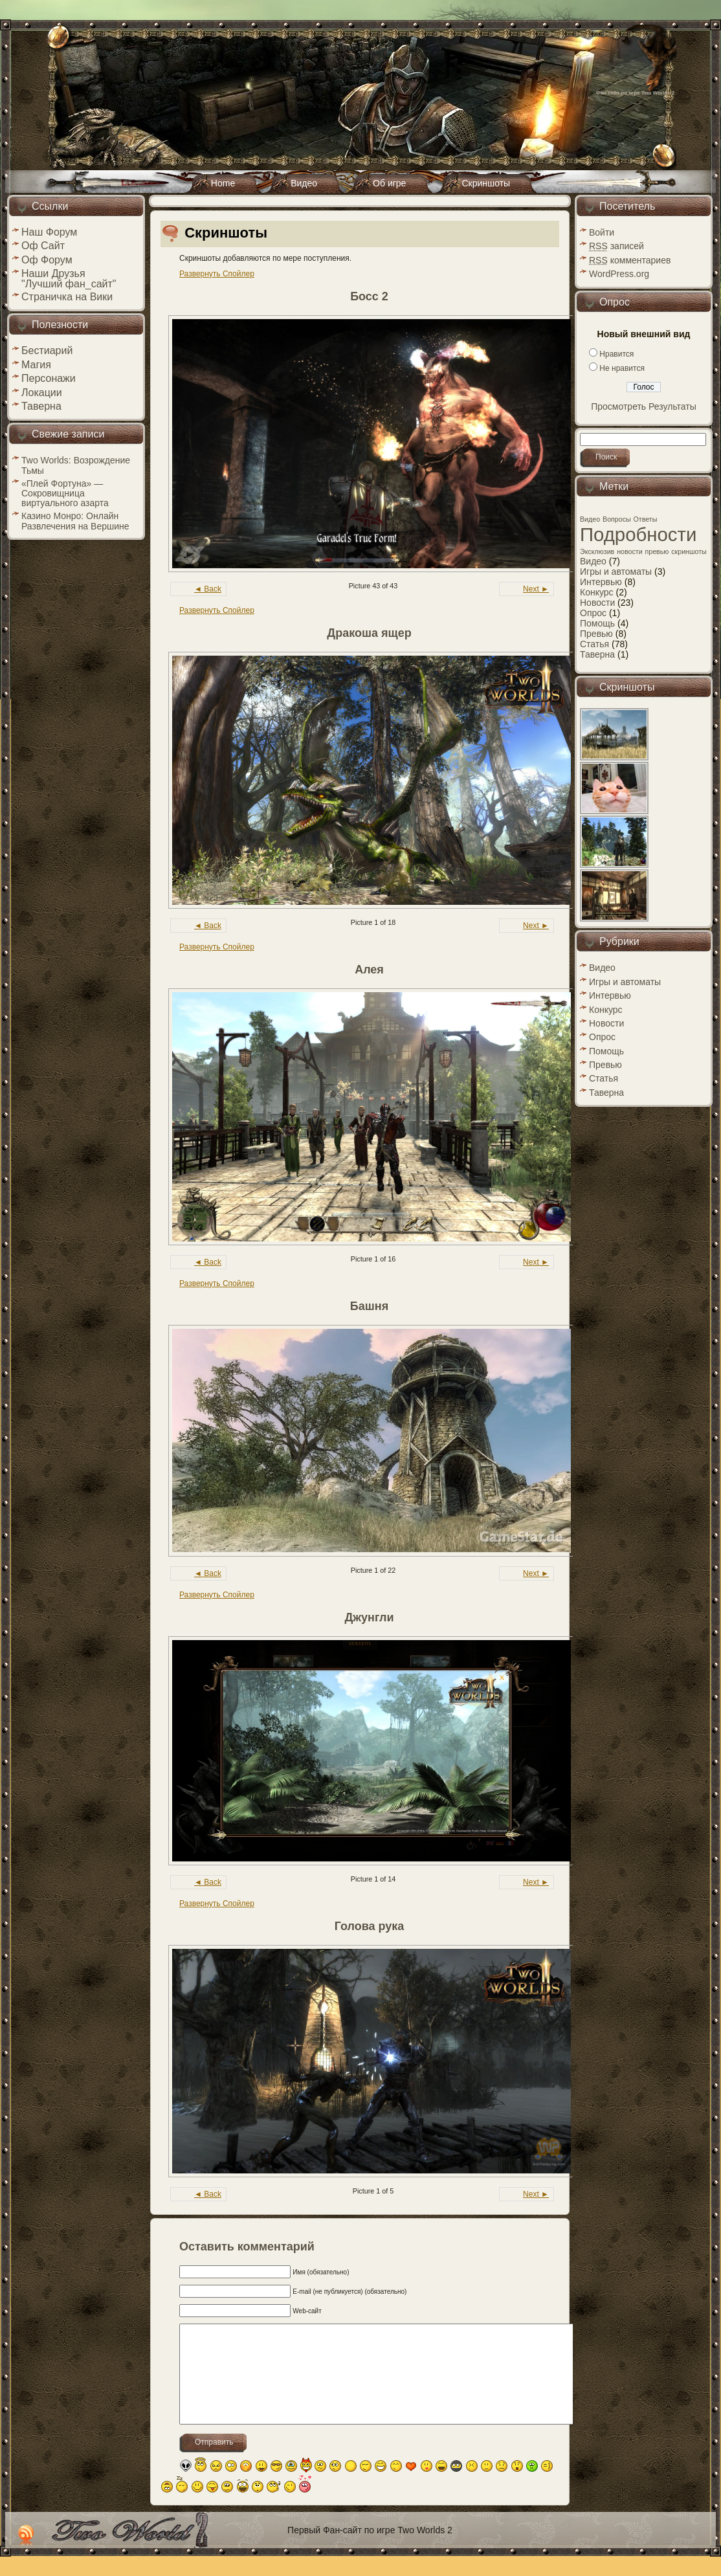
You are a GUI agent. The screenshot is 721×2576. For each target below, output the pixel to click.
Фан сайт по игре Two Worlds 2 (635, 93)
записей (616, 246)
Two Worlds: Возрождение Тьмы (75, 465)
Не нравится (622, 368)
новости (629, 551)
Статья (594, 644)
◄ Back (207, 589)
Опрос (593, 613)
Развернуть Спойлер (216, 273)
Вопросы (617, 519)
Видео (590, 519)
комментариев (630, 260)
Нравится (616, 354)
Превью (596, 633)
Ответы (646, 519)
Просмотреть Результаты (643, 406)
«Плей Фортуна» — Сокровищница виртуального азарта (65, 493)
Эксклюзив (597, 551)
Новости (597, 602)
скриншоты (689, 551)
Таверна (597, 654)
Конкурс (597, 592)
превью (657, 551)
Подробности (638, 534)
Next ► (536, 589)
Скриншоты (225, 233)
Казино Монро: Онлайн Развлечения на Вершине (75, 521)
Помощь (597, 623)
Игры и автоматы (616, 571)
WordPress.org (619, 274)
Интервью (601, 582)
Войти (601, 232)
